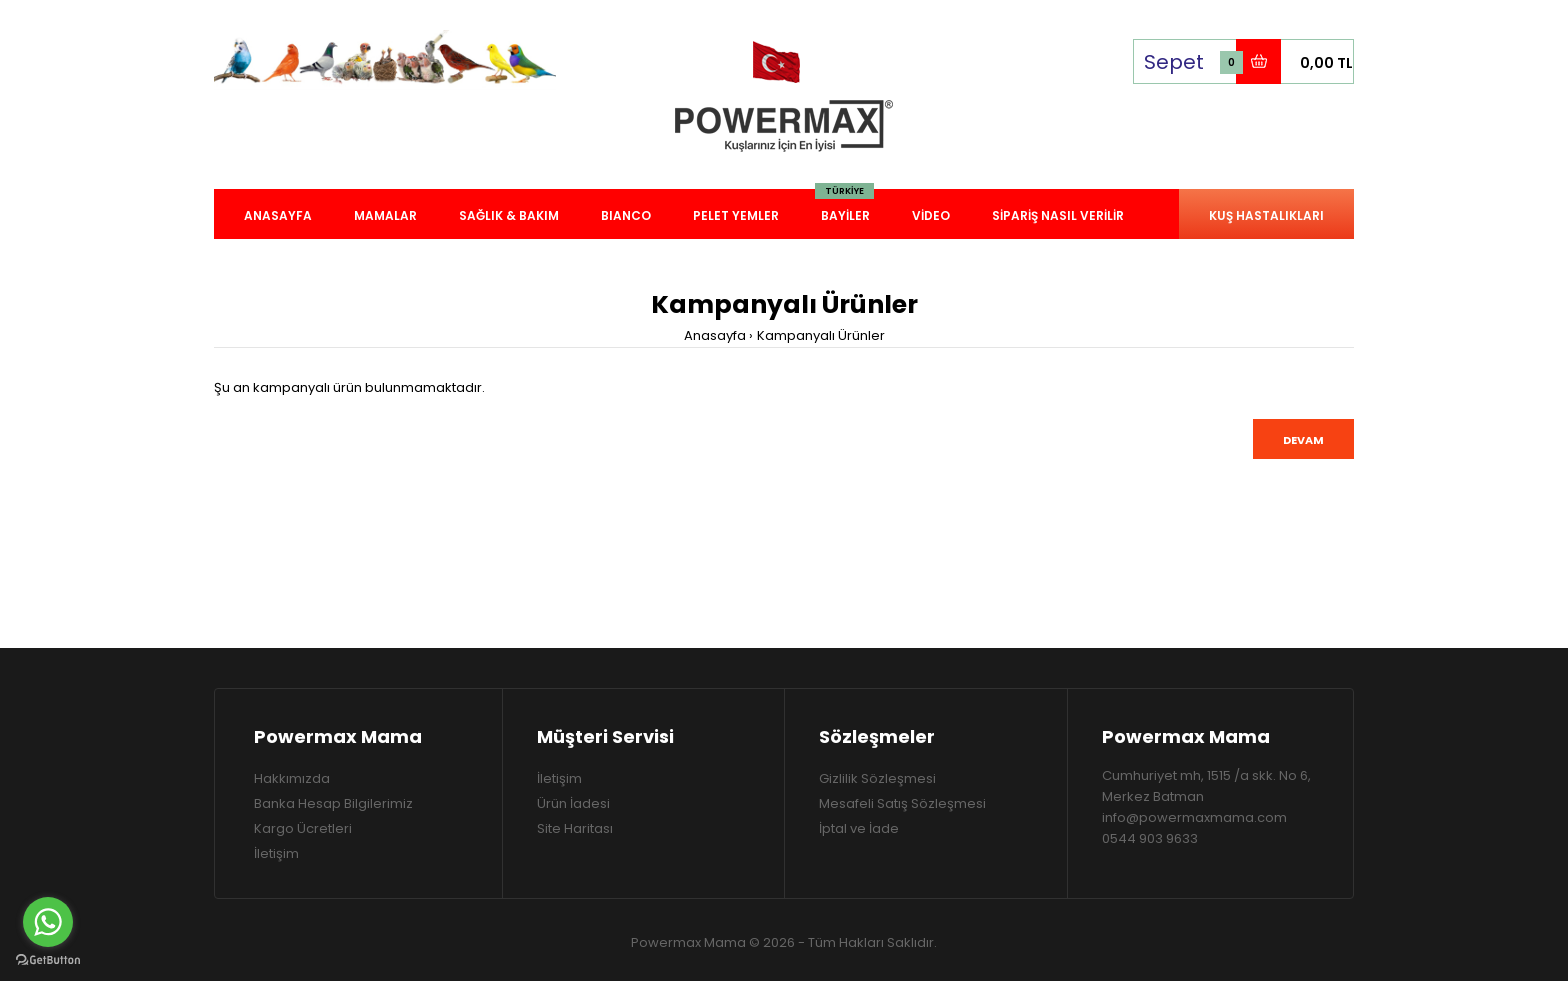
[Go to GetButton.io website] (48, 960)
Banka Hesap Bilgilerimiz (333, 803)
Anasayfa (715, 335)
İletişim (276, 853)
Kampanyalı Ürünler (821, 335)
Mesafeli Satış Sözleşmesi (902, 803)
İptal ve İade (859, 828)
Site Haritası (575, 828)
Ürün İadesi (573, 803)
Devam (1303, 440)
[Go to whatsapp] (48, 922)
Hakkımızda (292, 778)
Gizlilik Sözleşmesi (877, 778)
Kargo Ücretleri (303, 828)
